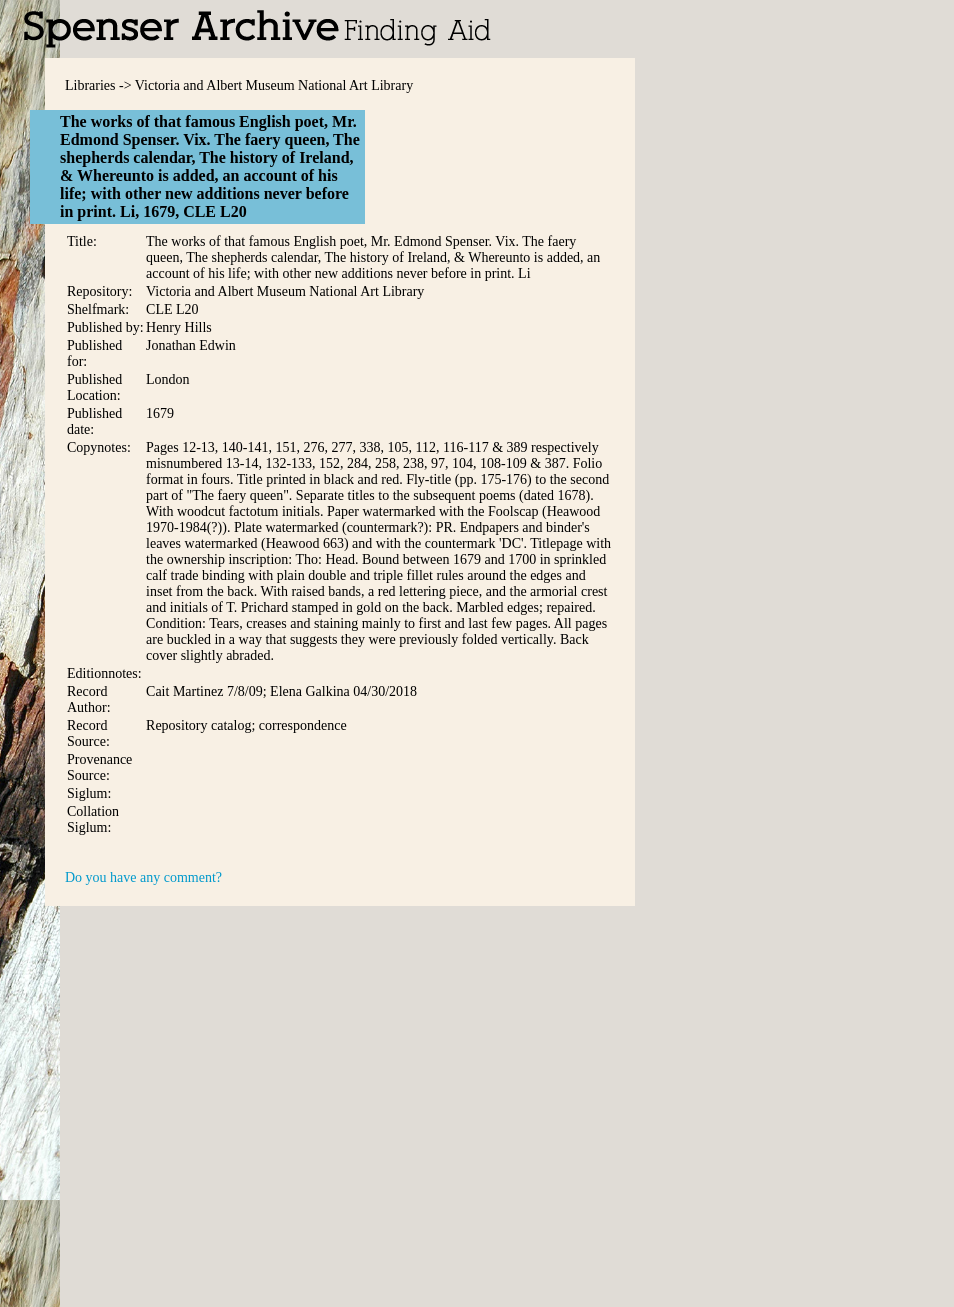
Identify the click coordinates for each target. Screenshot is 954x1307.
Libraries (90, 85)
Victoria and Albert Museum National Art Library (274, 85)
